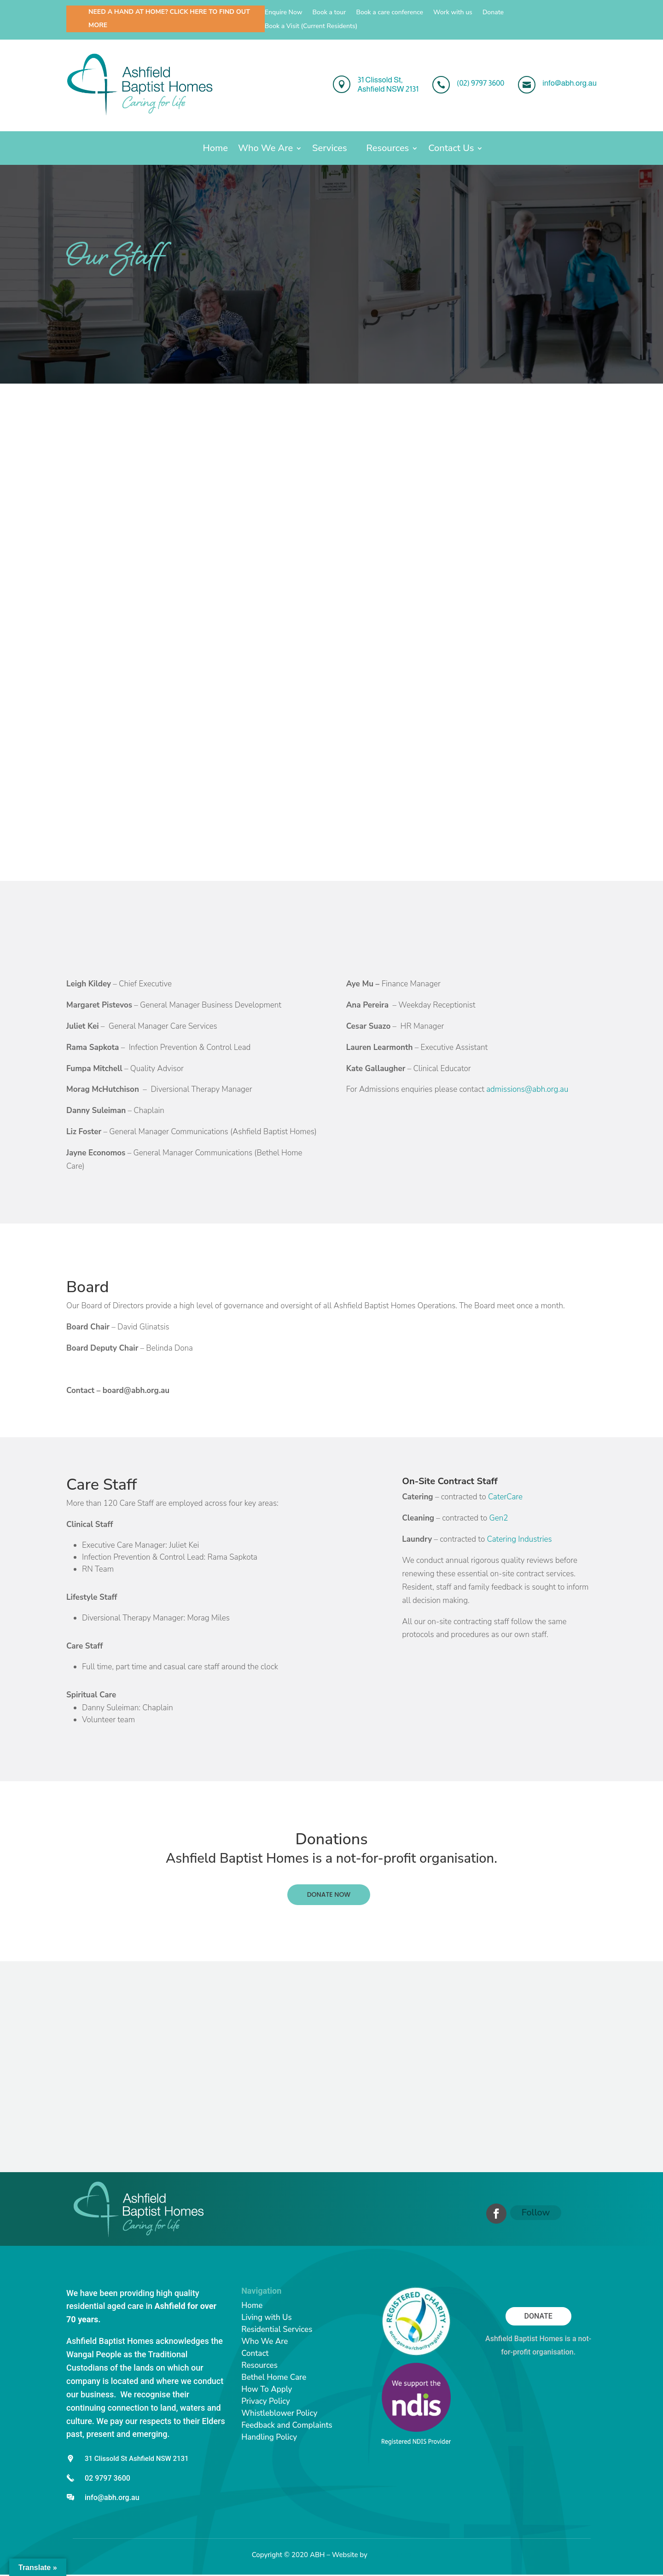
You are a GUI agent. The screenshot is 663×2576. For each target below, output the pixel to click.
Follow (536, 2212)
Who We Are (265, 149)
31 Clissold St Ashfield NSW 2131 (137, 2458)
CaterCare (505, 1497)
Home (215, 149)
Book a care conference (389, 13)
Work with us (452, 13)
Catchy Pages (390, 2554)
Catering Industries (519, 1539)
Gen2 (498, 1518)
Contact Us (451, 149)
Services (329, 149)
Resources (387, 149)
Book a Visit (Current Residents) (311, 26)
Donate (493, 13)
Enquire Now (283, 13)
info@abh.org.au (112, 2497)
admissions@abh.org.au (527, 1089)
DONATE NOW (329, 1894)
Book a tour (329, 13)
